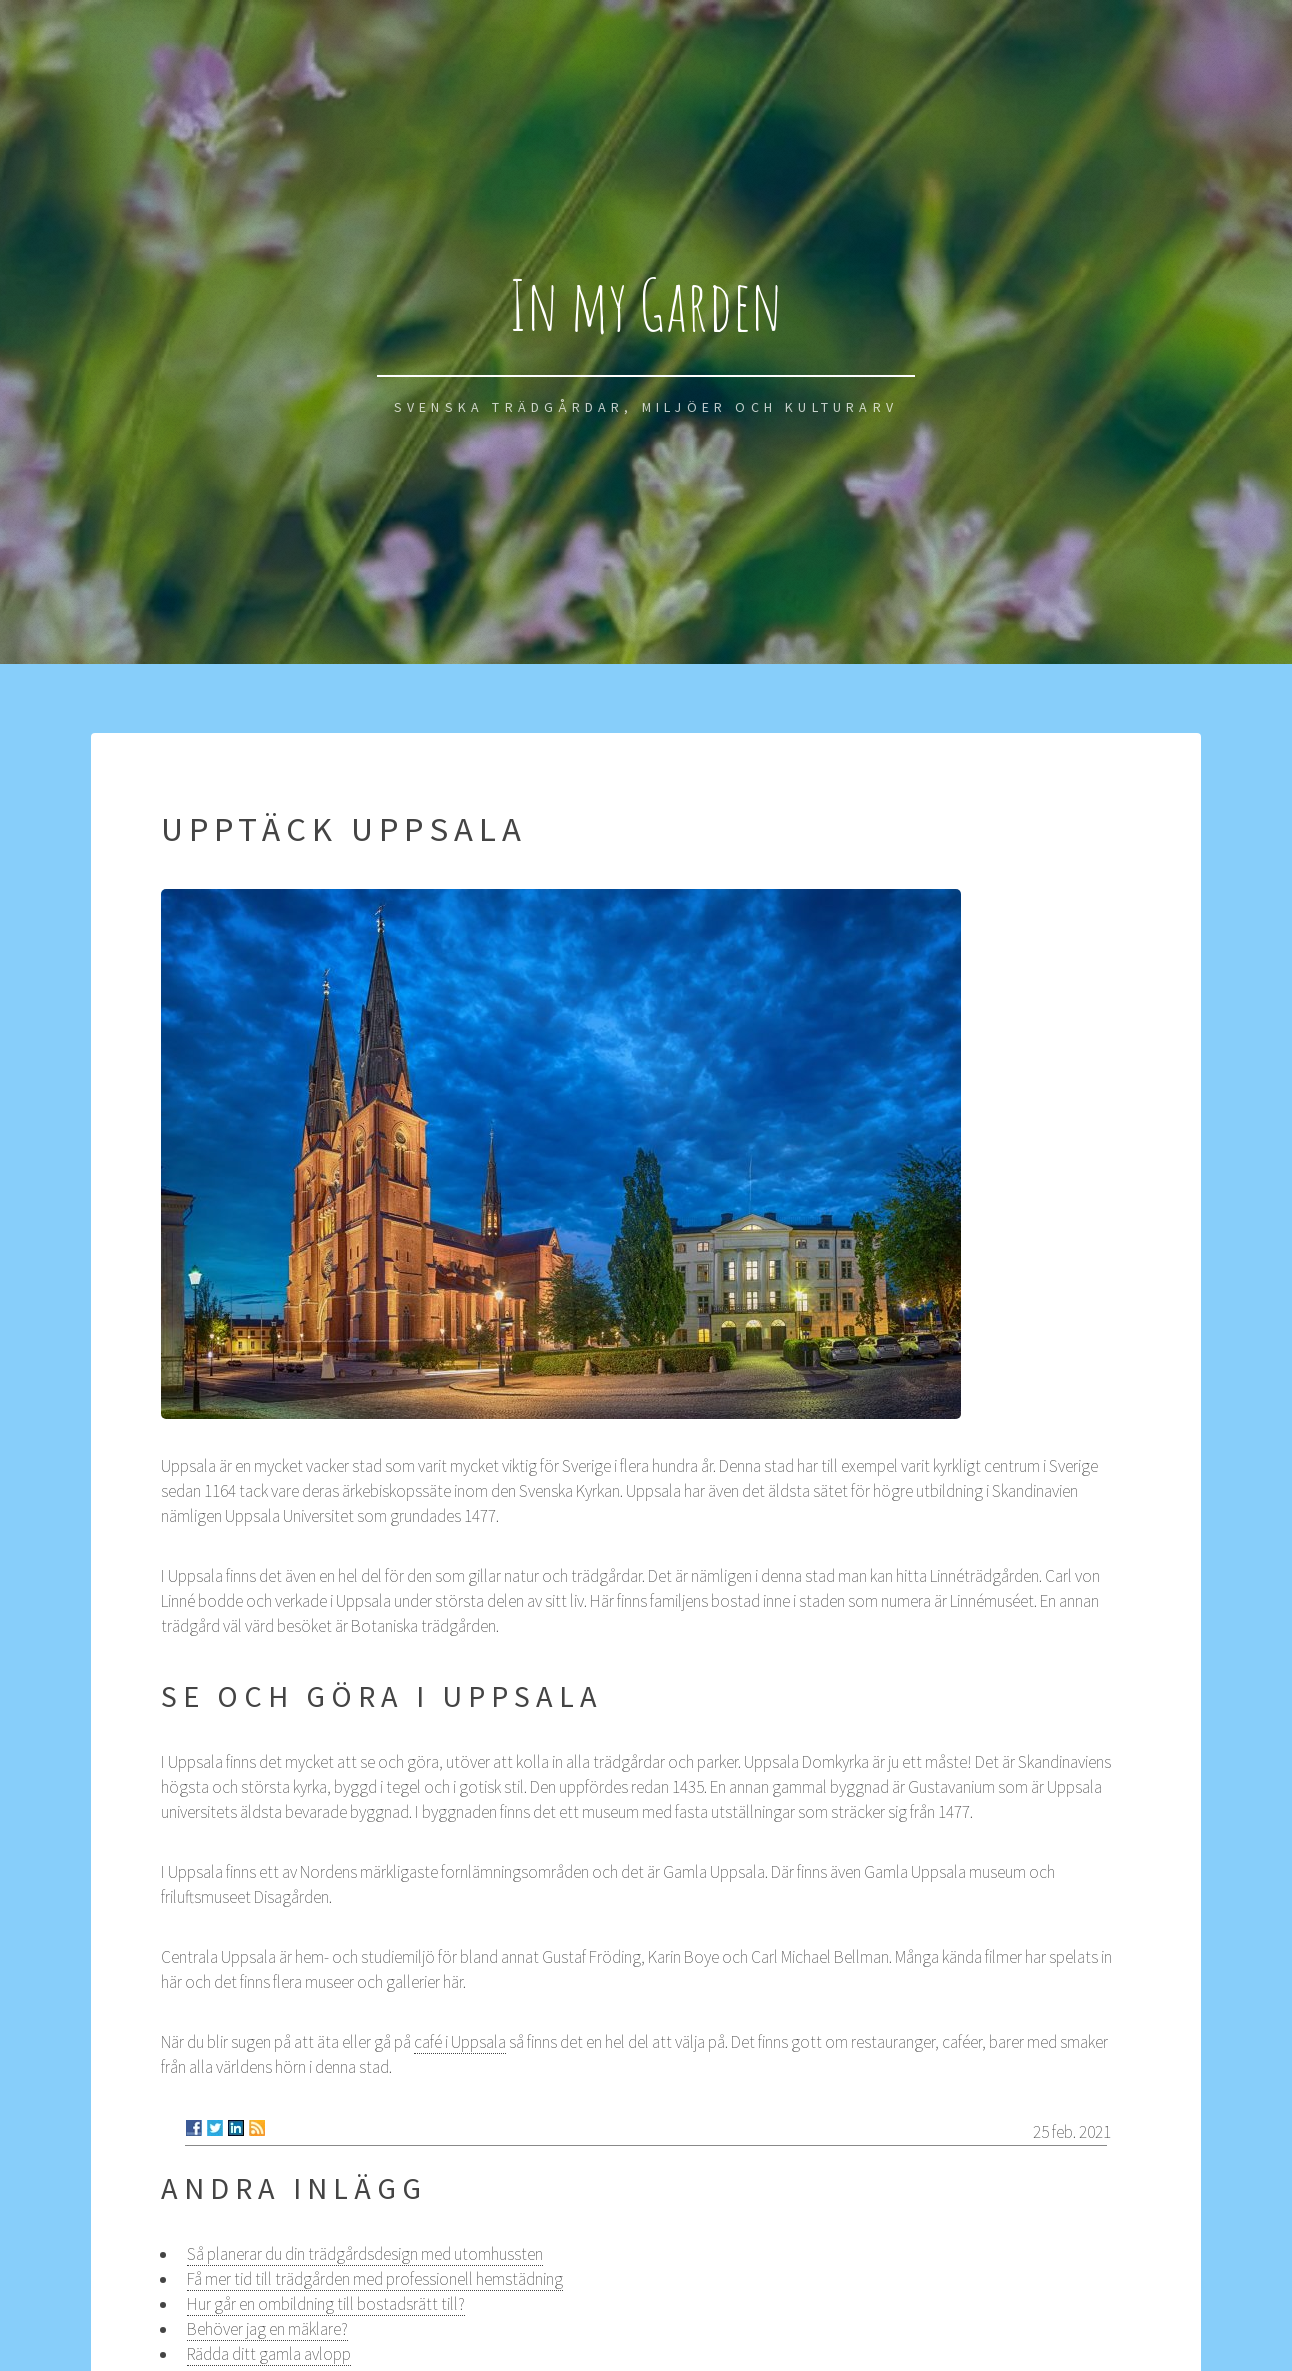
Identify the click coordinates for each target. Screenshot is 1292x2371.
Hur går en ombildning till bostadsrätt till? (326, 2304)
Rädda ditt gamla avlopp (269, 2354)
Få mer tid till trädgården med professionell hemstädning (375, 2279)
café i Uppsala (460, 2042)
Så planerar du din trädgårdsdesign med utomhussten (365, 2254)
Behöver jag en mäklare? (267, 2329)
